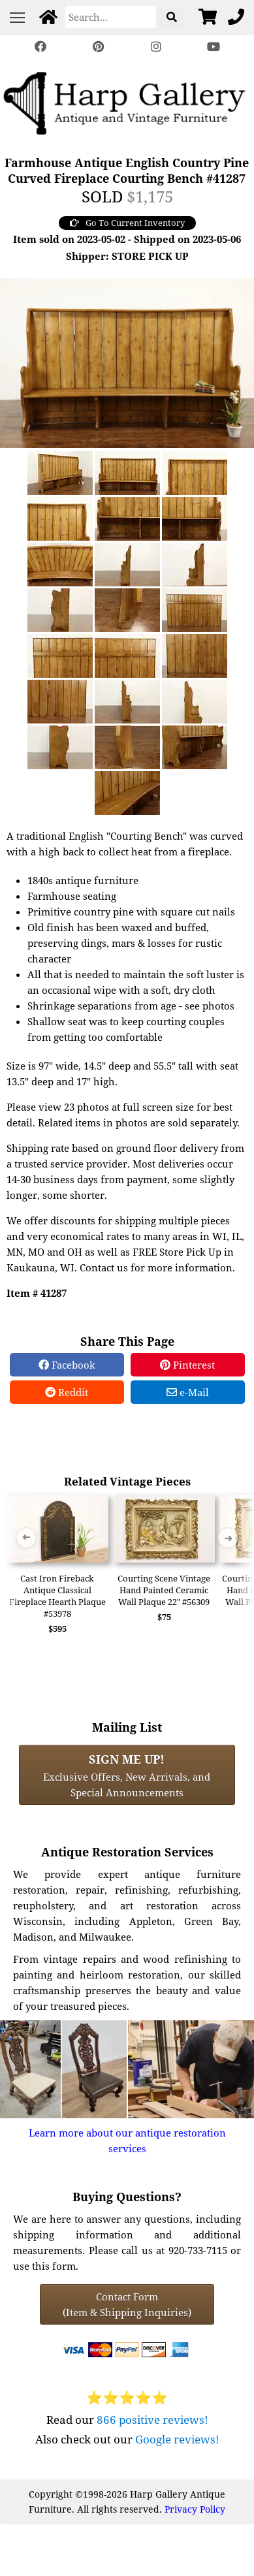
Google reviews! (177, 2439)
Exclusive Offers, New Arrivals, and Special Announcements (126, 1775)
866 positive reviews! (152, 2419)
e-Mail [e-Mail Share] (188, 1392)
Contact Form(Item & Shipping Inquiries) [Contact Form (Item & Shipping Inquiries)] (127, 2304)
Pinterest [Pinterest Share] (187, 1364)
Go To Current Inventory (127, 223)
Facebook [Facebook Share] (67, 1364)
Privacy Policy (195, 2509)
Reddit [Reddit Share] (66, 1392)
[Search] (110, 17)
